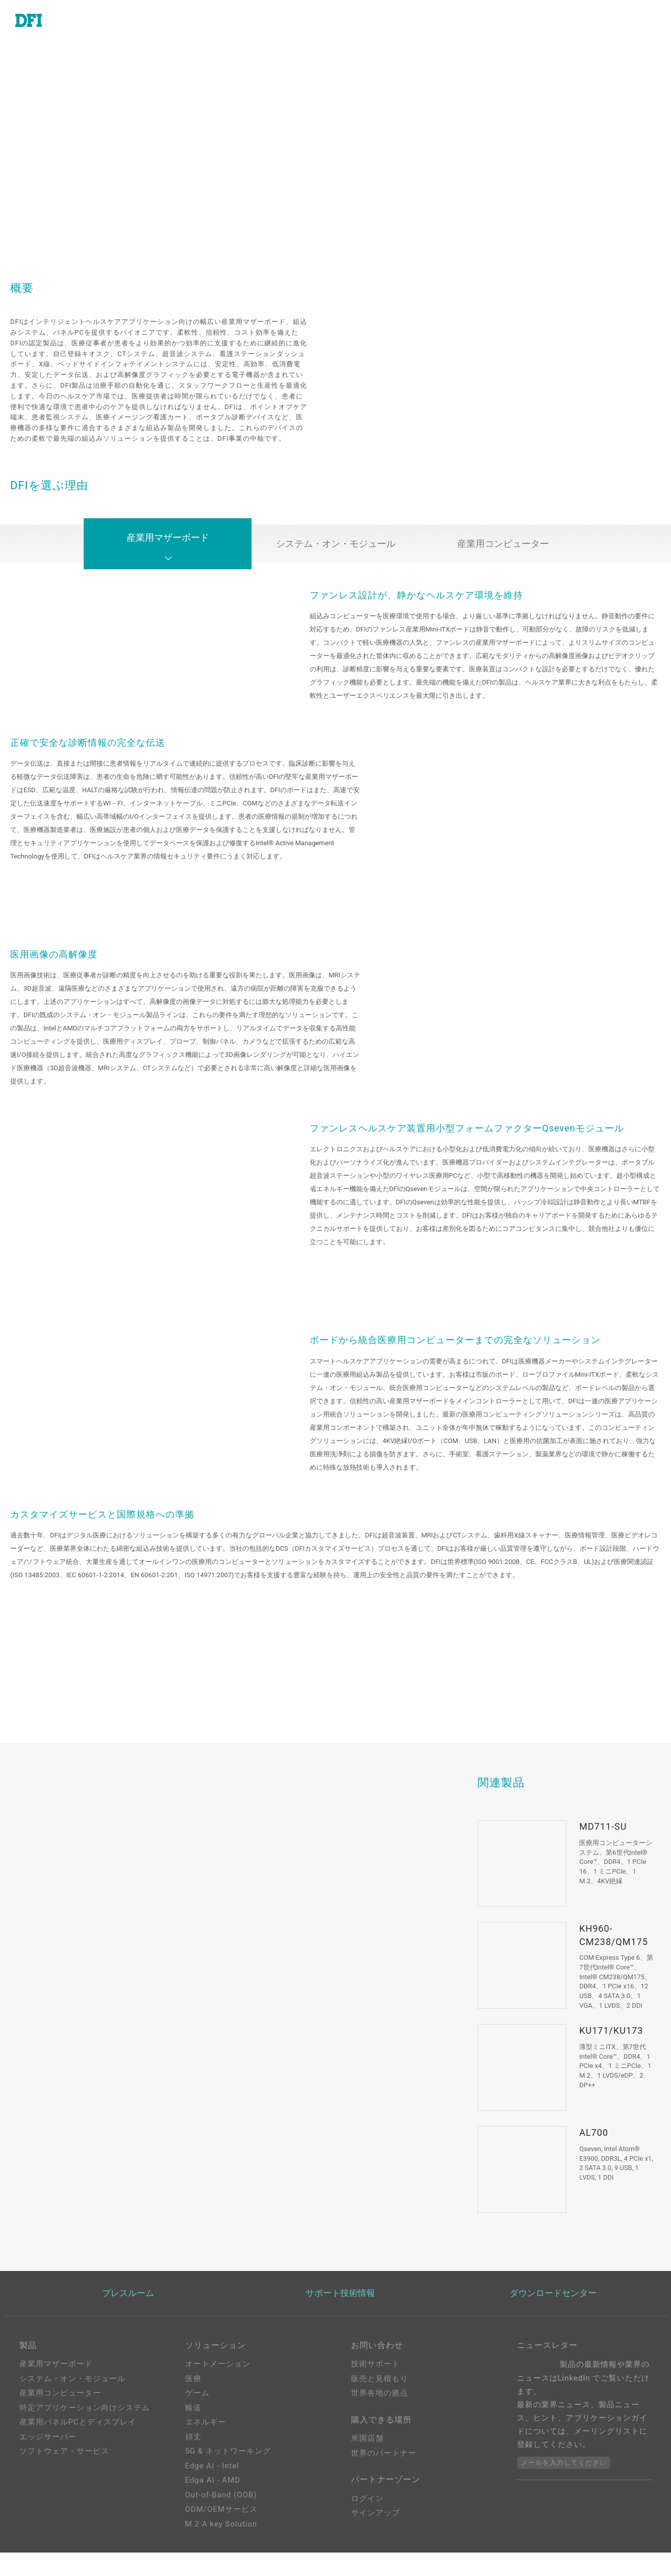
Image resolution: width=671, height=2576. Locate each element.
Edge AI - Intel (212, 2478)
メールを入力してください (564, 2476)
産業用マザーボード (168, 559)
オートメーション (218, 2377)
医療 (193, 2391)
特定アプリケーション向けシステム (84, 2420)
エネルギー (205, 2435)
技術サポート (375, 2377)
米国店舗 (367, 2454)
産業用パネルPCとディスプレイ (77, 2435)
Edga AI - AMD (212, 2493)
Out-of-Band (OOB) (221, 2507)
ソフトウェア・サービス (64, 2464)
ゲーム (197, 2406)
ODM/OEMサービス (221, 2522)
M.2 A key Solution (221, 2536)
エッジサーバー (48, 2449)
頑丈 (193, 2449)
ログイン (367, 2517)
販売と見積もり (379, 2391)
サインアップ (375, 2532)
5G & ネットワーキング (228, 2464)
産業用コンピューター (503, 554)
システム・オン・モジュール (335, 554)
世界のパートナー (383, 2468)
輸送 (193, 2420)
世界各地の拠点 (379, 2406)
